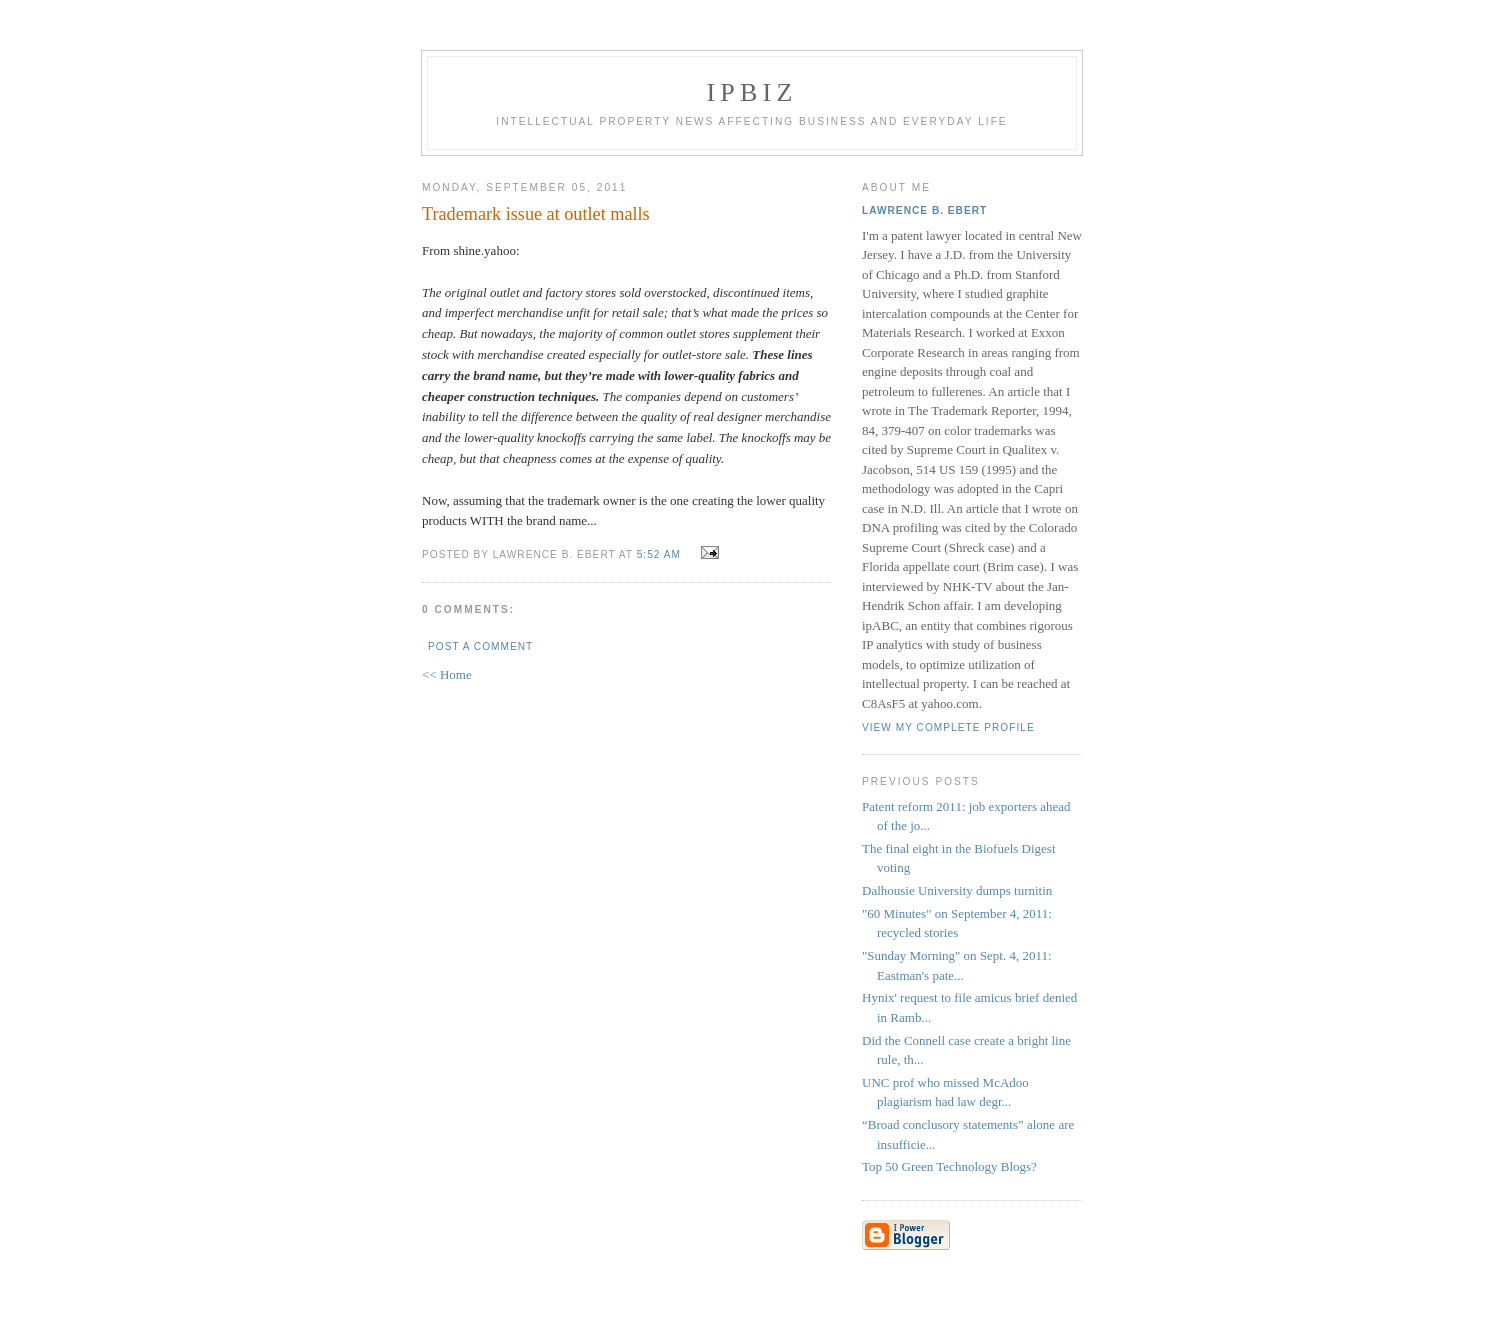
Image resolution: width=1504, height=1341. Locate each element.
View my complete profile (948, 727)
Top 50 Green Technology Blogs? (949, 1166)
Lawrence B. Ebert (924, 210)
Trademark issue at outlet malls (536, 214)
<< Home (447, 674)
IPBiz (752, 92)
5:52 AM (659, 554)
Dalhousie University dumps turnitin (957, 890)
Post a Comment (480, 646)
